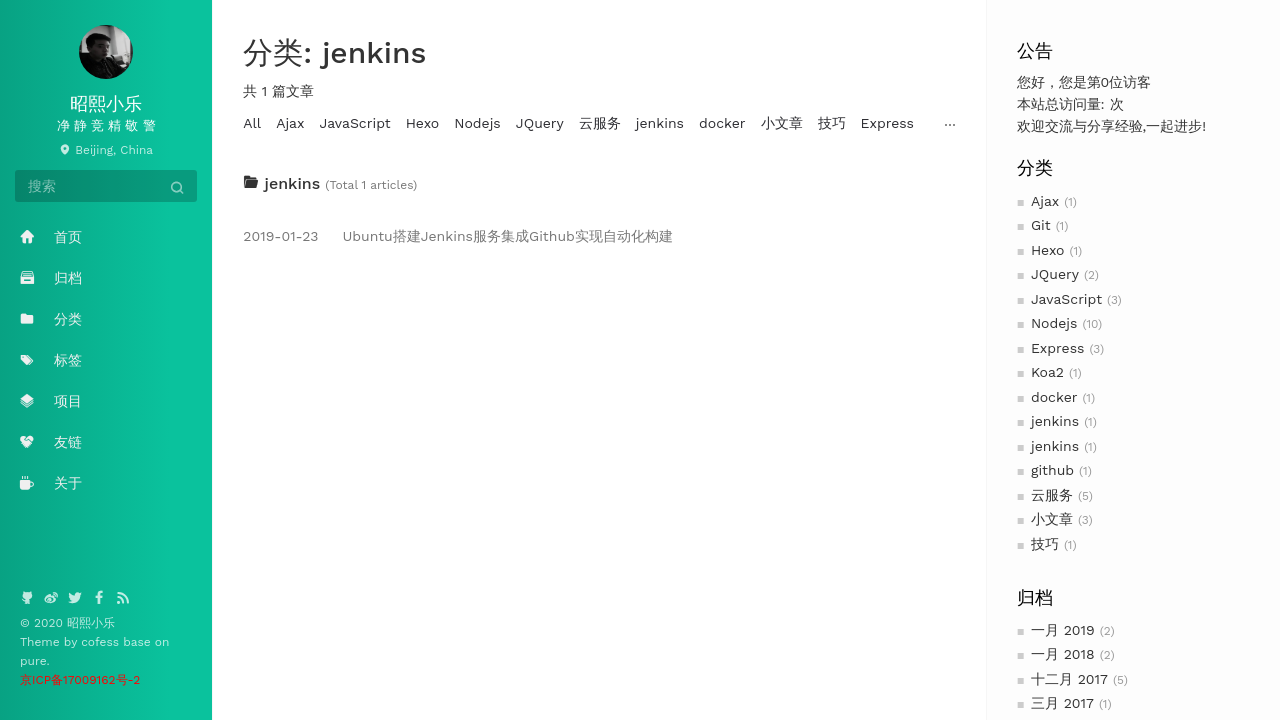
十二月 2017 (1069, 679)
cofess (102, 642)
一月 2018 (1063, 654)
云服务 (1052, 495)
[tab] (599, 184)
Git (1041, 225)
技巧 (1045, 544)
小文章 (1052, 519)
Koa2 (1047, 372)
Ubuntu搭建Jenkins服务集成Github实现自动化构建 (457, 236)
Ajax (1045, 201)
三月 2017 (1062, 703)
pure (33, 661)
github (1052, 470)
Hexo (1048, 250)
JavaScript (1066, 299)
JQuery (1055, 274)
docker (1054, 397)
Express (1058, 348)
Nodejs (1054, 323)
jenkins (1055, 421)
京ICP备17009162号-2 (80, 680)
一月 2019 (1063, 630)
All (252, 123)
